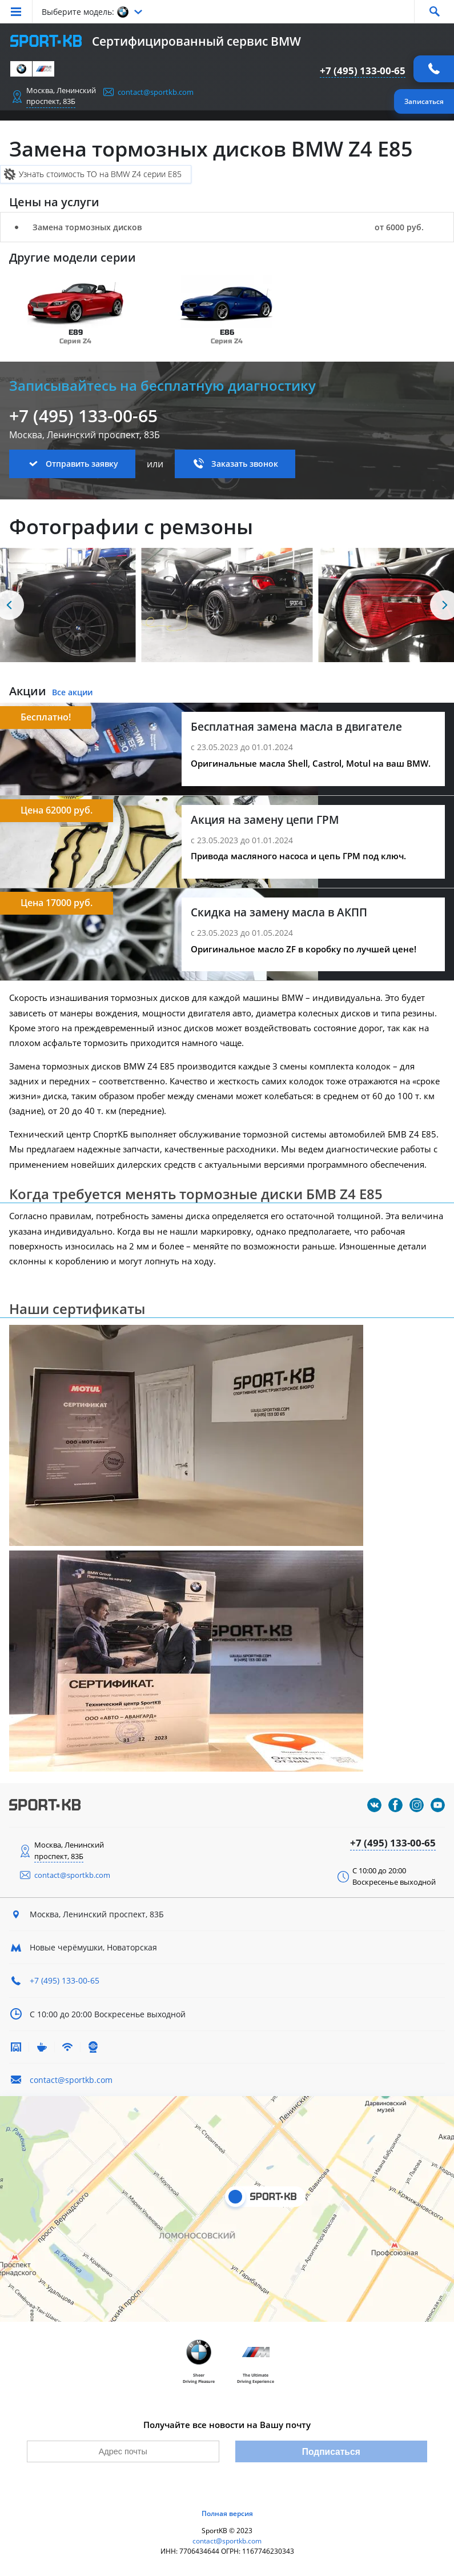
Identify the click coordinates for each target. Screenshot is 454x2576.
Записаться (424, 101)
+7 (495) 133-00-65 (362, 71)
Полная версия (227, 2513)
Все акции (72, 692)
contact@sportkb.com (156, 92)
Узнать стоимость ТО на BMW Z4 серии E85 (100, 174)
